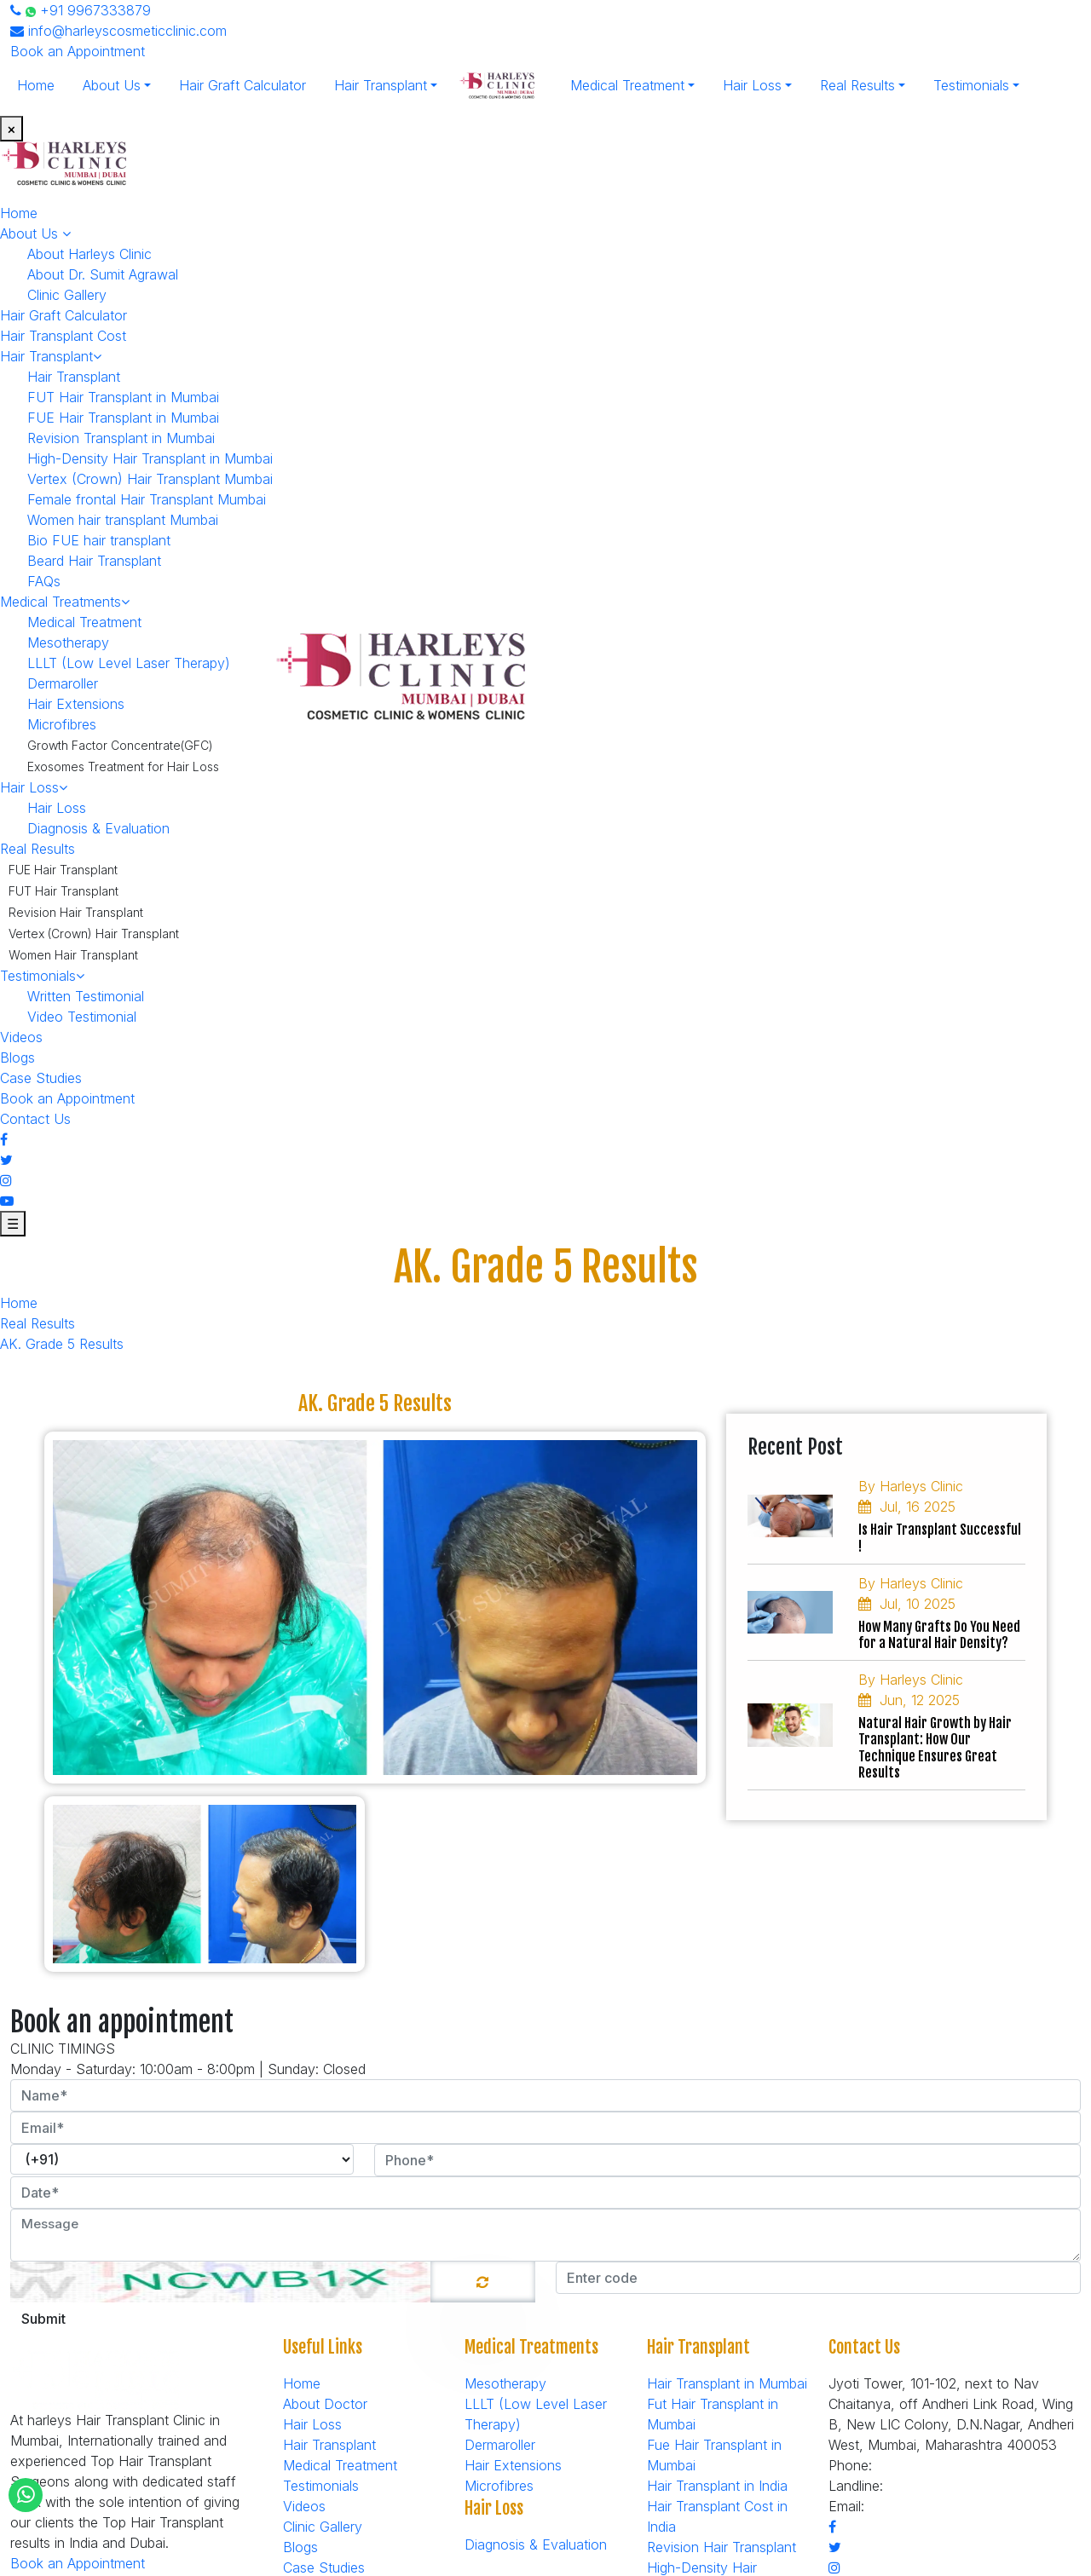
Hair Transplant (380, 85)
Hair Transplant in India (717, 2485)
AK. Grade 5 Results (62, 1343)
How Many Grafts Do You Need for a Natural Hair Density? (939, 1635)
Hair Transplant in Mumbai (727, 2383)
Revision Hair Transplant (76, 912)
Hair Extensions (75, 703)
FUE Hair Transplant (63, 869)
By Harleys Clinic (910, 1486)
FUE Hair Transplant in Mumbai (123, 417)
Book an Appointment (77, 51)
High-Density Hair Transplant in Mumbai (150, 458)
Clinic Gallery (67, 294)
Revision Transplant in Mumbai (121, 438)
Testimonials (971, 85)
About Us (112, 85)
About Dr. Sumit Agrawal (102, 274)
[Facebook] (4, 1139)
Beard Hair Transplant (94, 560)
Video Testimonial (81, 1016)
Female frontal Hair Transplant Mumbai (146, 499)
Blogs (17, 1057)
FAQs (44, 581)
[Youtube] (7, 1200)
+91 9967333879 (80, 10)
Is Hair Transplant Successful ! (939, 1538)
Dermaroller (62, 683)
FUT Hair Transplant (63, 891)
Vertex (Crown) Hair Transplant (94, 933)
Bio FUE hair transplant (98, 540)
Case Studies (41, 1077)
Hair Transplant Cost (63, 335)
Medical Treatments (65, 601)
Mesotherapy (68, 642)
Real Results (857, 85)
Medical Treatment (627, 85)
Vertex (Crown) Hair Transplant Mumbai (150, 478)
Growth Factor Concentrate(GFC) (120, 745)
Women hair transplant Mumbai (122, 519)
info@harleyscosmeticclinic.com (118, 30)
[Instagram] (6, 1180)
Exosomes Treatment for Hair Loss (123, 766)
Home (36, 85)
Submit (43, 2318)
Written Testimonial (85, 996)
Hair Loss (752, 85)
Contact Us (35, 1118)
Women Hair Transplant (73, 955)
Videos (21, 1037)
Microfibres (61, 724)
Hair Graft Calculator (242, 85)
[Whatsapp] (26, 2495)
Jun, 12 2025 (909, 1700)
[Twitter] (6, 1159)
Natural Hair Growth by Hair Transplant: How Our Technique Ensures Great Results (935, 1748)
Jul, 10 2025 (906, 1603)
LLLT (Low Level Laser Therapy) (128, 662)
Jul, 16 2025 (906, 1506)
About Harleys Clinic (89, 253)
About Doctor (325, 2403)
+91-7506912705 (940, 2485)
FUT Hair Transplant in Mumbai (123, 397)
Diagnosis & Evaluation (98, 828)
